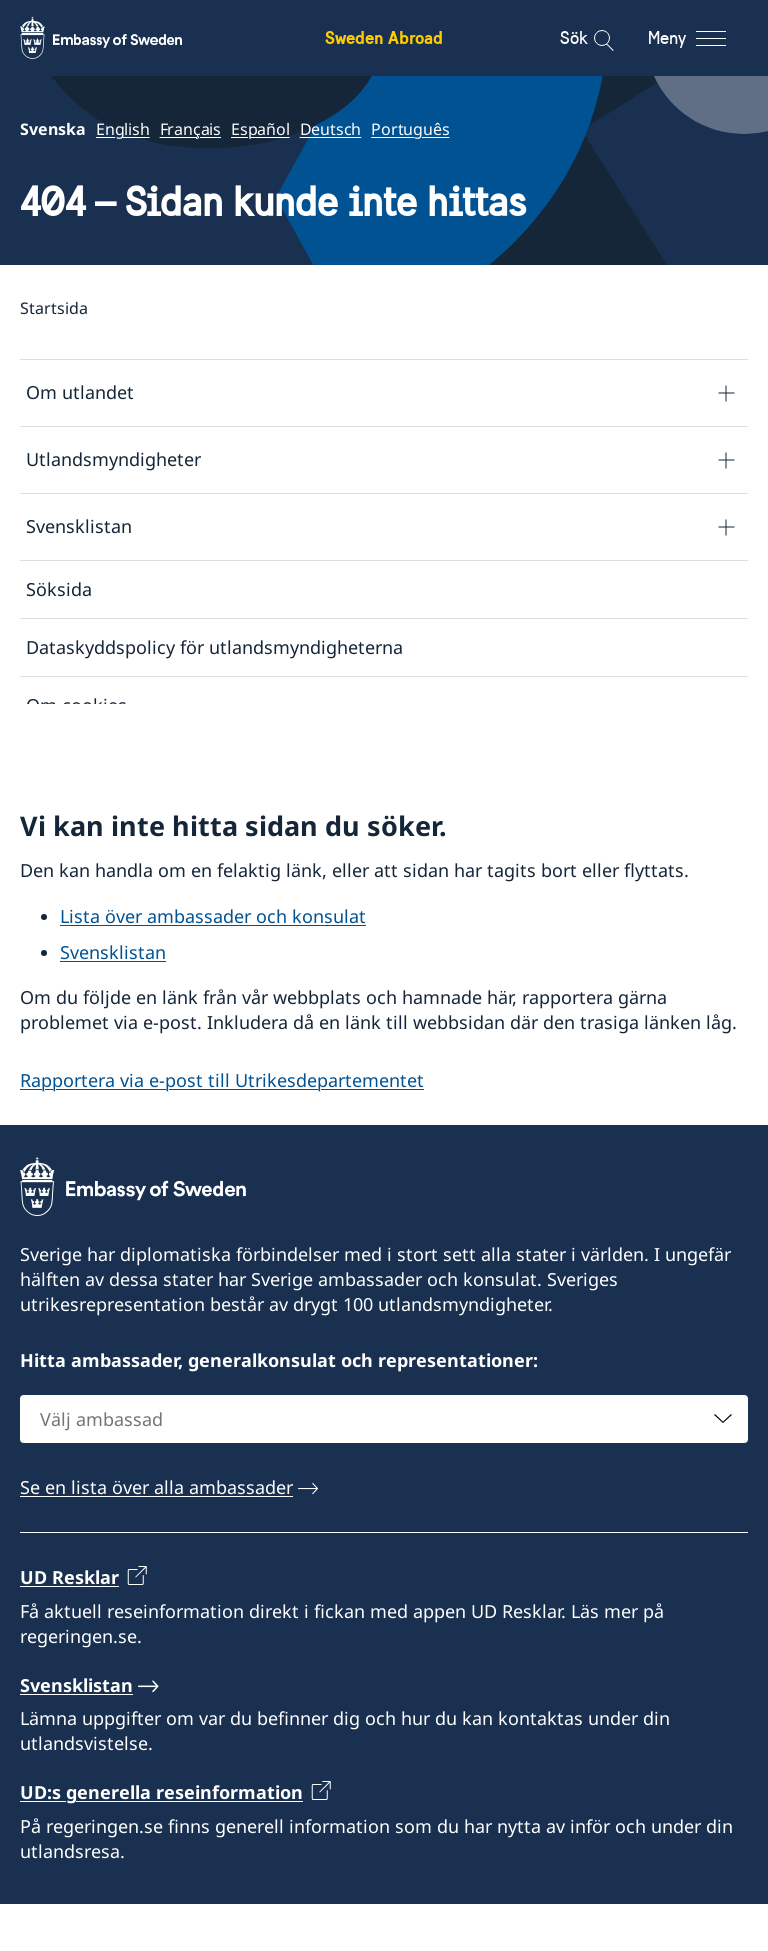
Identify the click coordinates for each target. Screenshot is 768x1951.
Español (260, 129)
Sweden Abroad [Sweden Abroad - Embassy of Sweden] (384, 37)
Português (410, 129)
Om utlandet (80, 393)
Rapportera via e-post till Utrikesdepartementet (222, 1127)
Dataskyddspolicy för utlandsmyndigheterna (214, 647)
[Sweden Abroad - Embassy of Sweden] (120, 38)
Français (190, 129)
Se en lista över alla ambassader (156, 1535)
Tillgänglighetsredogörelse (140, 764)
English (123, 129)
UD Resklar (69, 1625)
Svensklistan (79, 527)
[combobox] (384, 1467)
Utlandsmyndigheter (113, 460)
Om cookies (76, 706)
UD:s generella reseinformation (161, 1840)
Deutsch (331, 129)
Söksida (59, 589)
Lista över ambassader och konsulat (213, 963)
